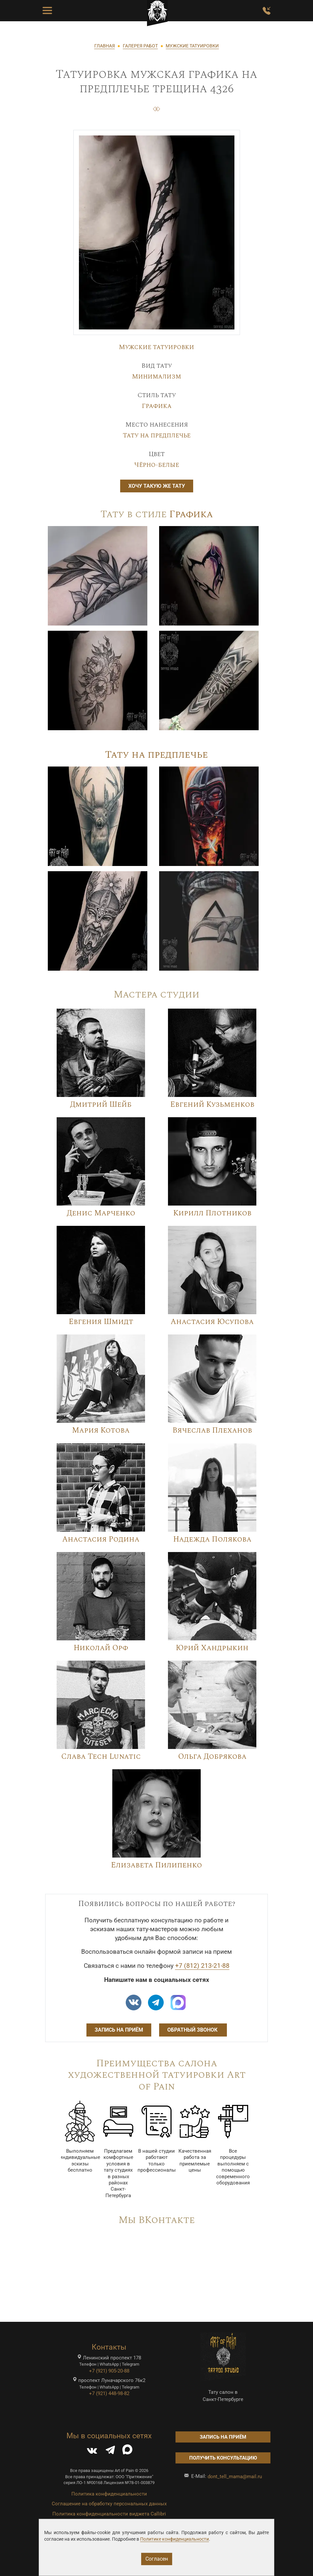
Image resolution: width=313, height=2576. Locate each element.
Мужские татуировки (156, 347)
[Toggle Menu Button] (47, 10)
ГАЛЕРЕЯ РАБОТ (140, 45)
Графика (157, 406)
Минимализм (156, 376)
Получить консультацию (223, 2458)
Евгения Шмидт (101, 1322)
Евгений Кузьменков (212, 1104)
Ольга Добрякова (212, 1756)
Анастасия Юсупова (212, 1322)
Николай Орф (101, 1648)
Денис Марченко (101, 1213)
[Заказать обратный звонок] (266, 11)
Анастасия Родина (100, 1539)
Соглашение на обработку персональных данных (109, 2503)
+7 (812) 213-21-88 (202, 1965)
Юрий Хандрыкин (212, 1648)
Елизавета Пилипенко (156, 1865)
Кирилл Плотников (212, 1213)
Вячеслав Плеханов (212, 1430)
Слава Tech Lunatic (101, 1756)
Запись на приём (119, 2030)
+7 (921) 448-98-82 (109, 2393)
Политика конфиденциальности (109, 2494)
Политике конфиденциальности (174, 2539)
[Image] (97, 575)
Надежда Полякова (212, 1539)
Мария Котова (101, 1430)
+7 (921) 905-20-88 (109, 2371)
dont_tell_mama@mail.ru (235, 2476)
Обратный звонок (193, 2030)
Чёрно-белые (156, 465)
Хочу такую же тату (156, 486)
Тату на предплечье (157, 435)
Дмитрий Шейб (101, 1104)
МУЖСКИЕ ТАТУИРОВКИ (192, 45)
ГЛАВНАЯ (104, 45)
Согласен (156, 2559)
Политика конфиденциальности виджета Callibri (109, 2513)
